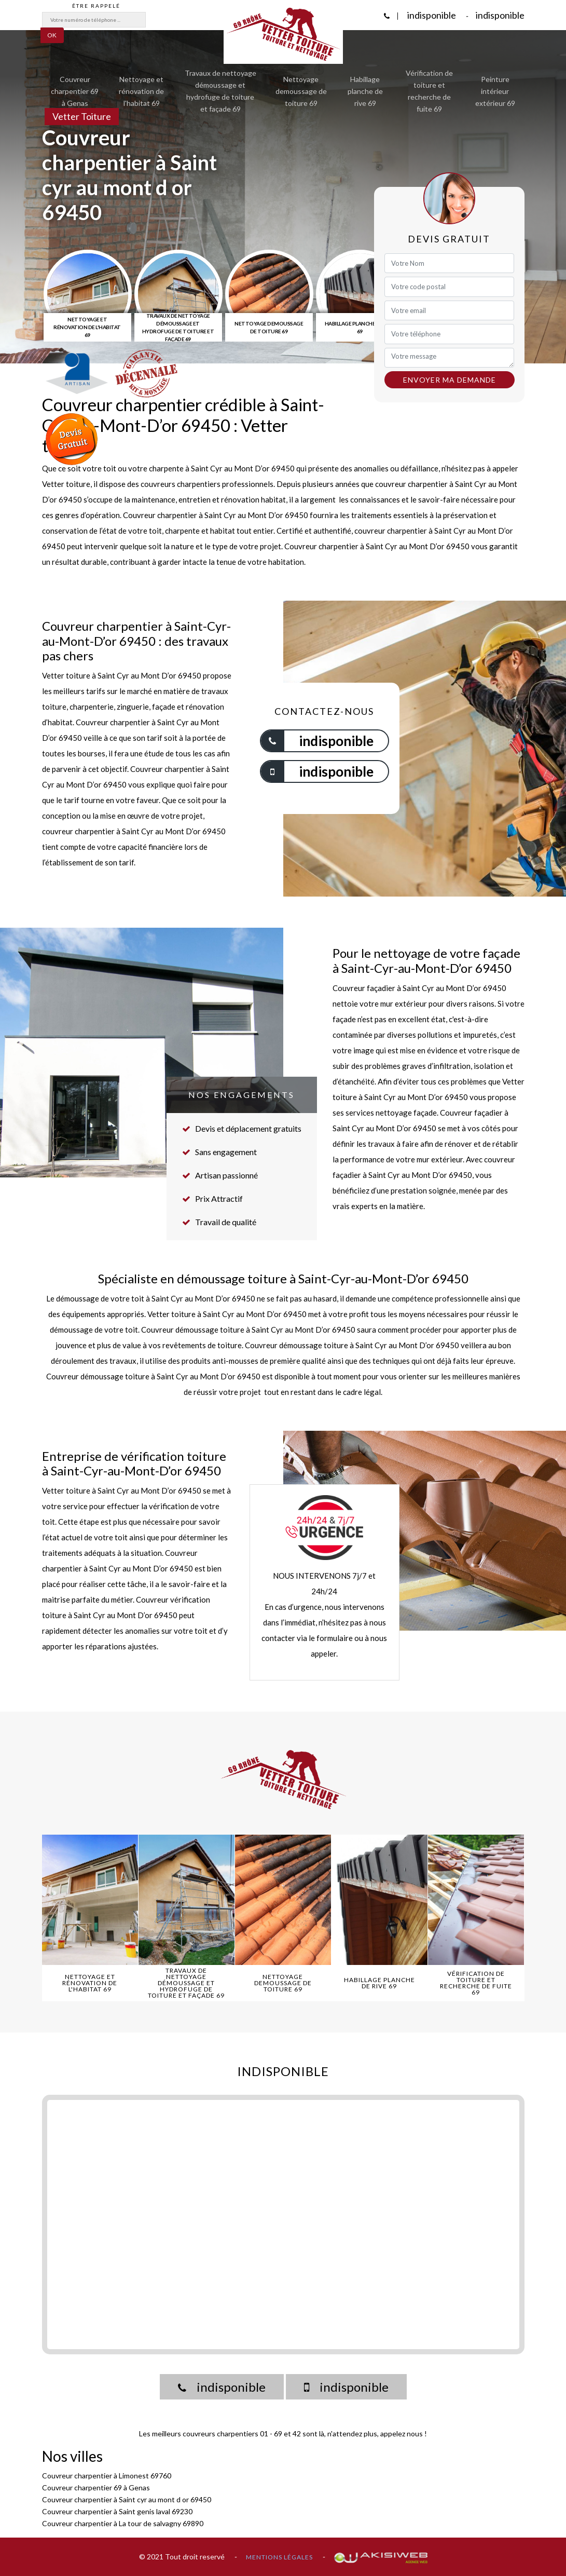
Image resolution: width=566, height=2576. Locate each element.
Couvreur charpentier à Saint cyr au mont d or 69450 (126, 2499)
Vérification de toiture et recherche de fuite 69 (429, 91)
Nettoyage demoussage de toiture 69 (301, 91)
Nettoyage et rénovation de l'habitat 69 (141, 91)
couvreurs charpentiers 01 (225, 2433)
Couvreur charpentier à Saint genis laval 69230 (117, 2511)
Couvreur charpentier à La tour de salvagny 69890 (122, 2523)
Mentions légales (279, 2557)
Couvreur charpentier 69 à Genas (75, 91)
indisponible (431, 15)
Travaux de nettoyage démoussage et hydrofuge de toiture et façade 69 (220, 91)
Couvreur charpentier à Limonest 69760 (106, 2475)
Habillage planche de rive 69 (365, 91)
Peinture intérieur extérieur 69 (495, 91)
